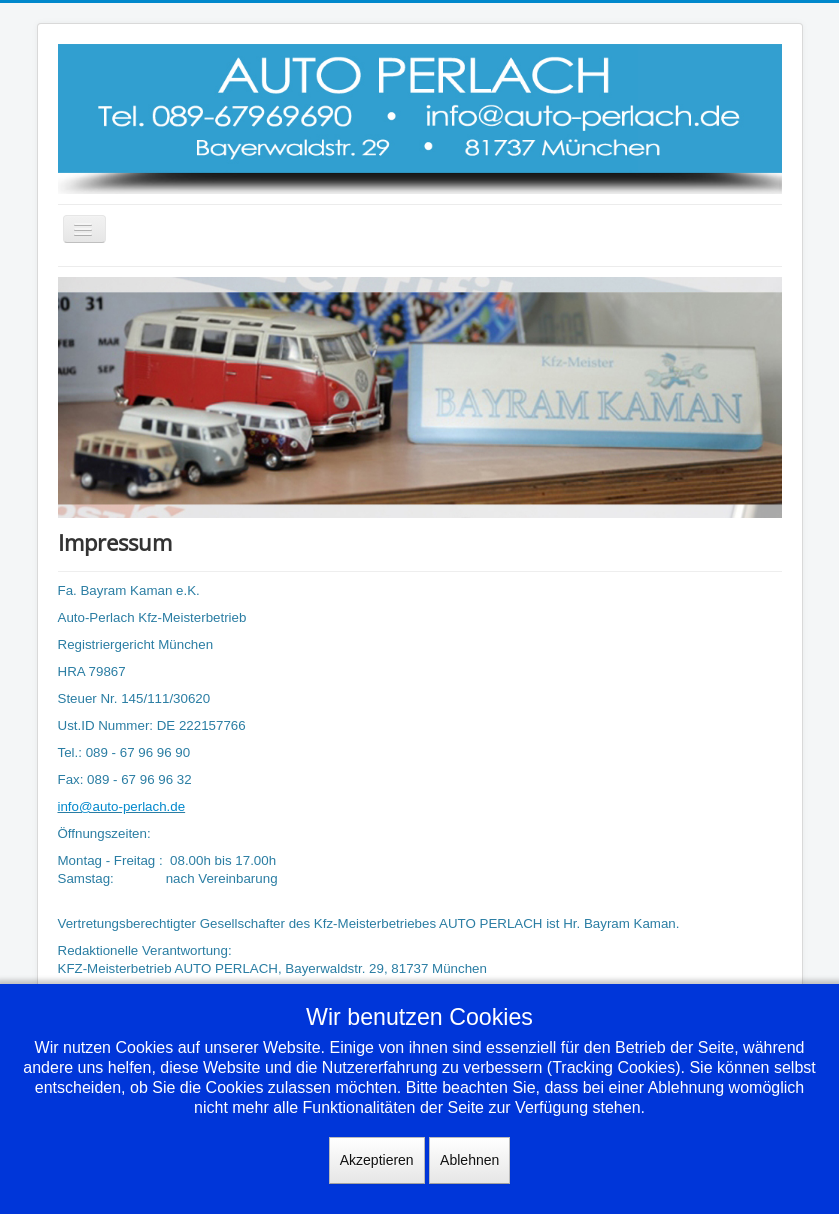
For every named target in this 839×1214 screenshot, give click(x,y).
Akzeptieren (377, 1160)
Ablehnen (469, 1160)
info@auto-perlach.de (122, 806)
